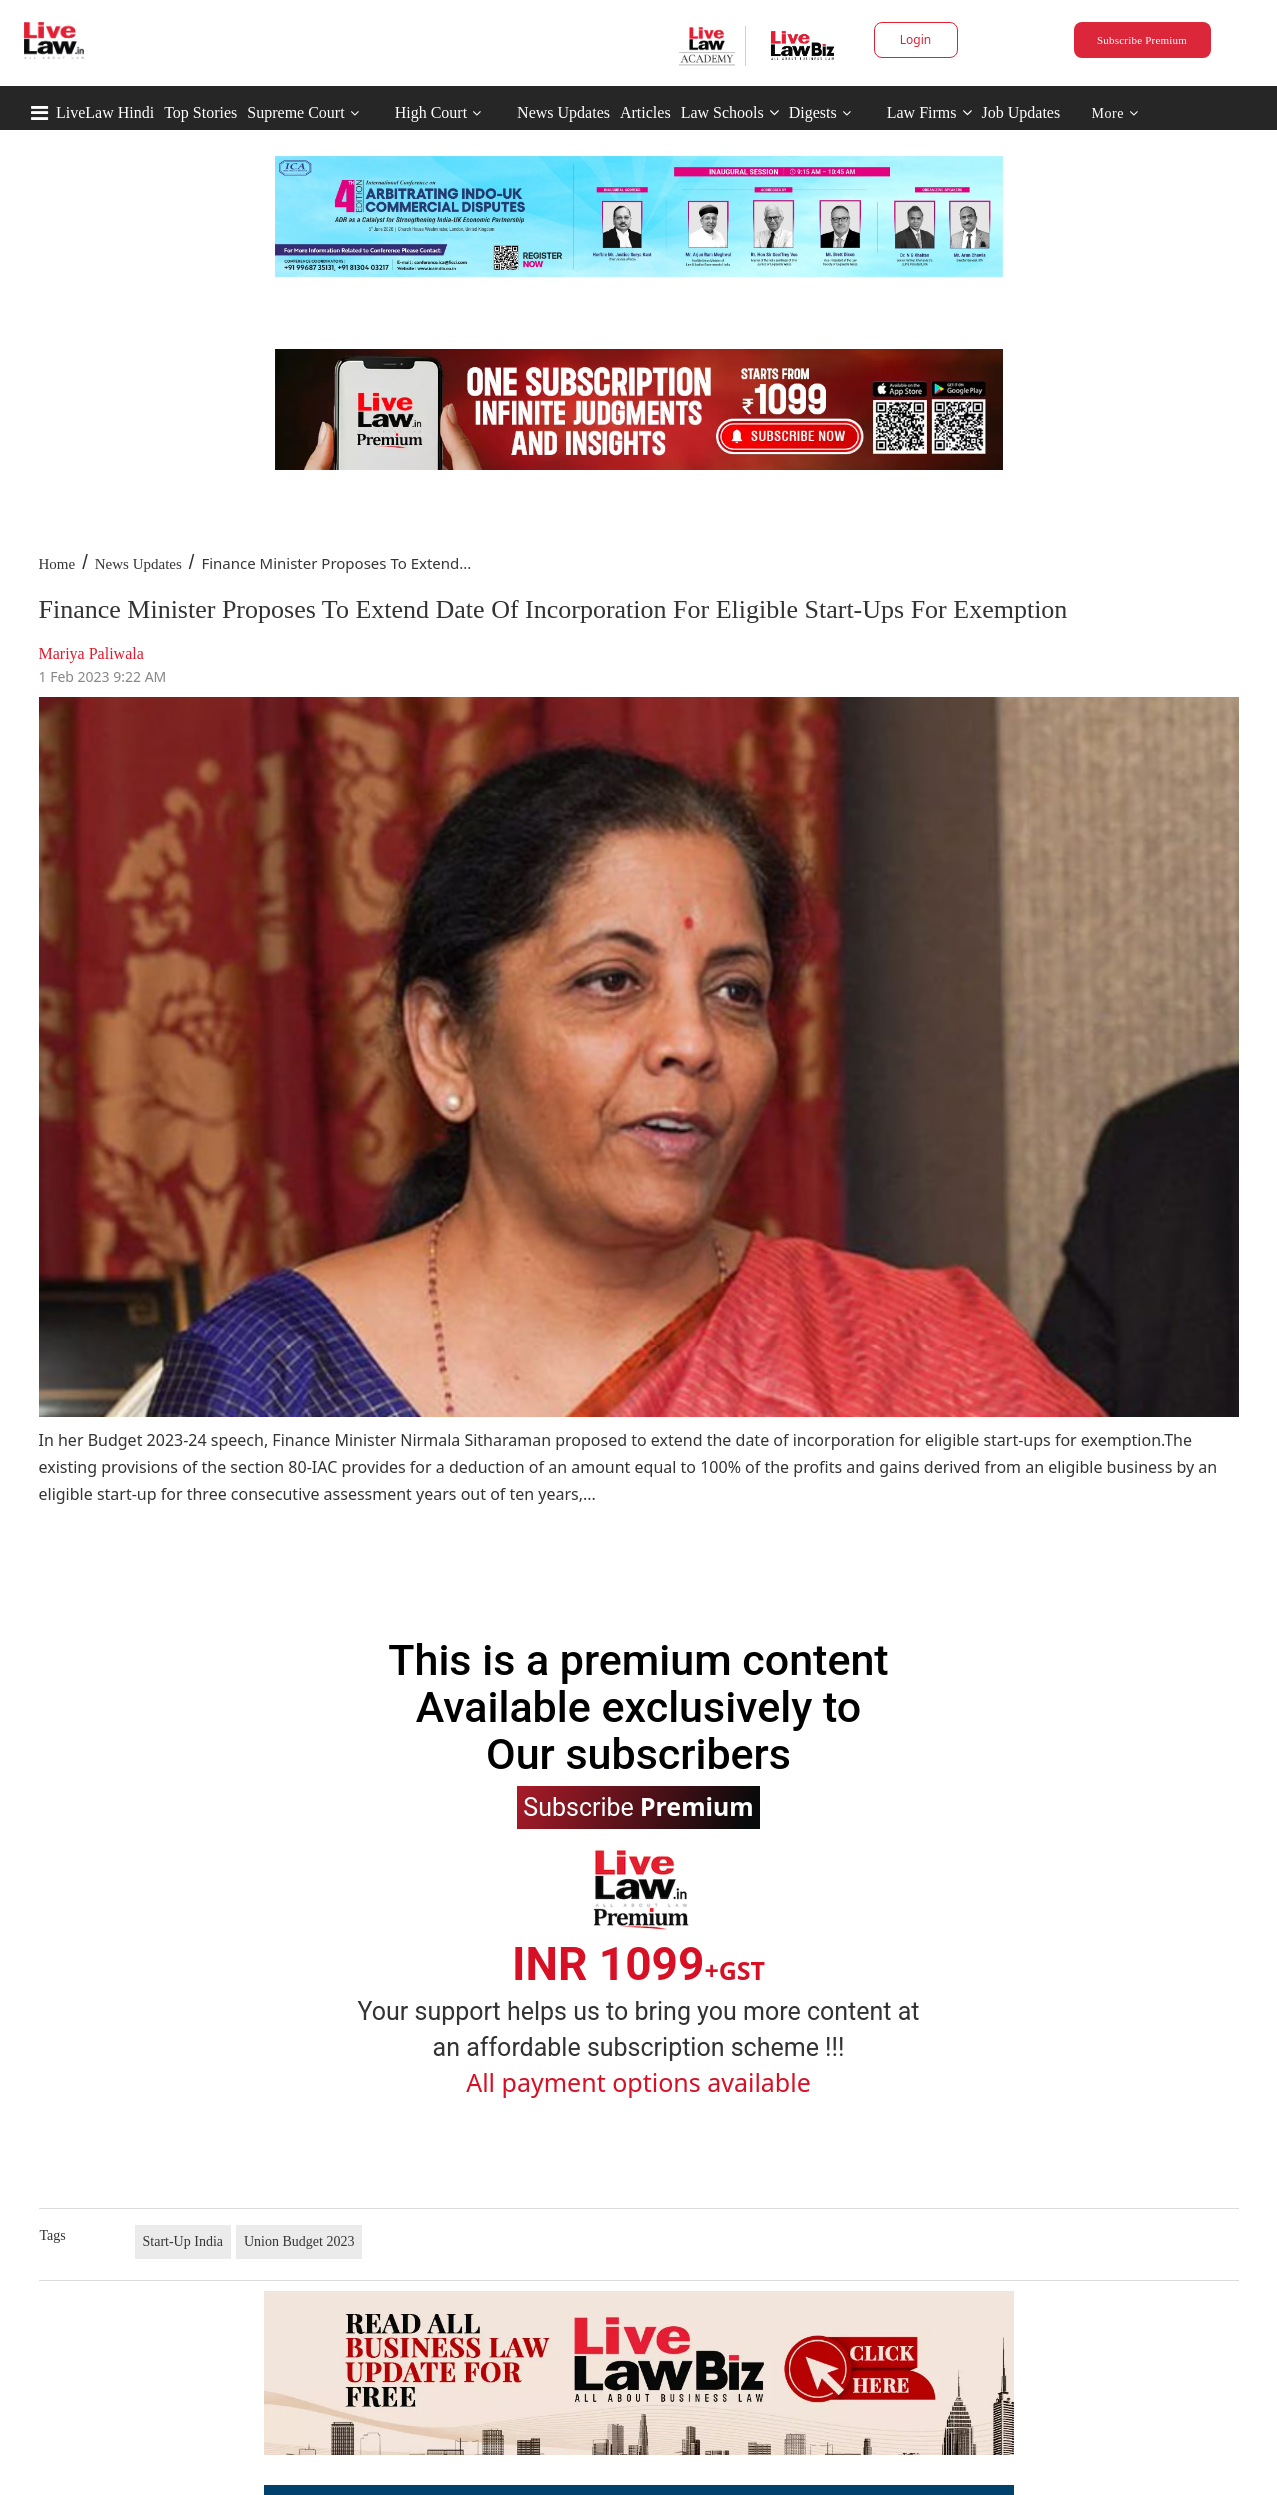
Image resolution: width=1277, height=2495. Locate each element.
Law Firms (929, 112)
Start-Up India (183, 2241)
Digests (813, 112)
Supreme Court (295, 112)
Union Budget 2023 (299, 2241)
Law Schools (730, 112)
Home (57, 564)
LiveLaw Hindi (105, 112)
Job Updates (1021, 112)
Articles (645, 112)
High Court (431, 112)
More (1115, 113)
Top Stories (200, 112)
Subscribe (638, 1806)
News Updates (563, 112)
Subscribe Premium (1142, 40)
